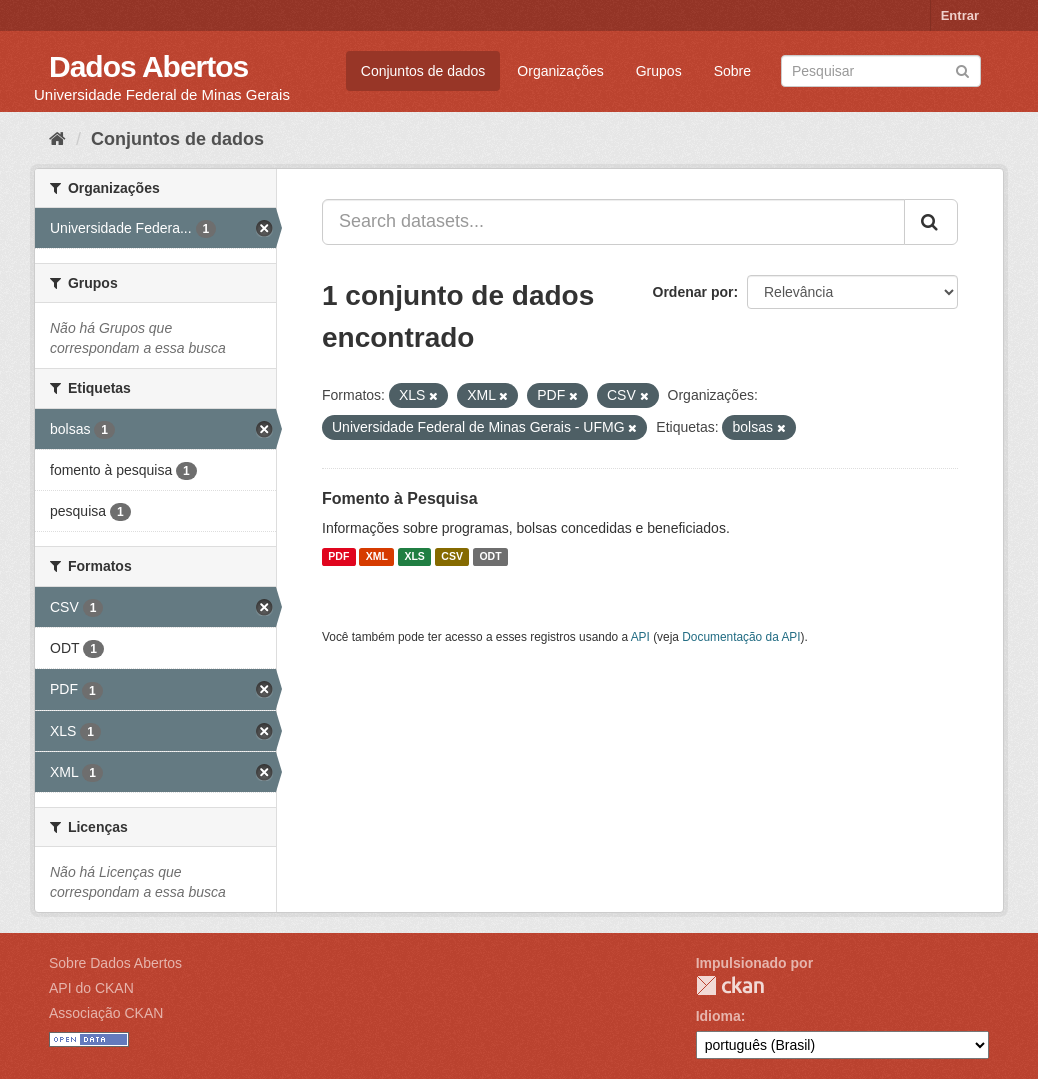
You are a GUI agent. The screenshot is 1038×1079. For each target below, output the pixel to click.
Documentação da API (741, 637)
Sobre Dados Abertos (115, 963)
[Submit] (962, 69)
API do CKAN (91, 988)
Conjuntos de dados (423, 71)
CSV (452, 557)
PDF (338, 557)
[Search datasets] (881, 71)
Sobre (732, 71)
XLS (414, 557)
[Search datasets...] (613, 222)
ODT (490, 557)
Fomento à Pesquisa (400, 498)
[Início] (57, 139)
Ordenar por (693, 292)
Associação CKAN (106, 1013)
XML (377, 557)
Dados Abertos (148, 66)
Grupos (659, 71)
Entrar (960, 15)
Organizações (560, 71)
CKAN (730, 985)
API (640, 637)
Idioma (718, 1016)
